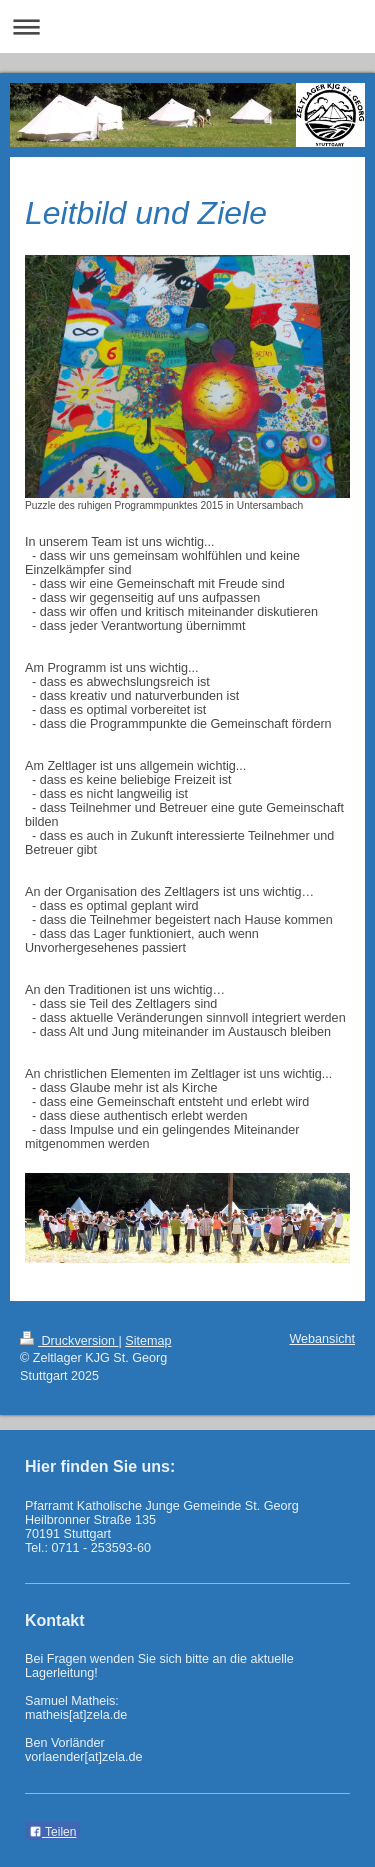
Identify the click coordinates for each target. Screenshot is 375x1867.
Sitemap (148, 1341)
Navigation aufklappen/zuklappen (187, 26)
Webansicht (322, 1339)
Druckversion (69, 1341)
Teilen (52, 1832)
